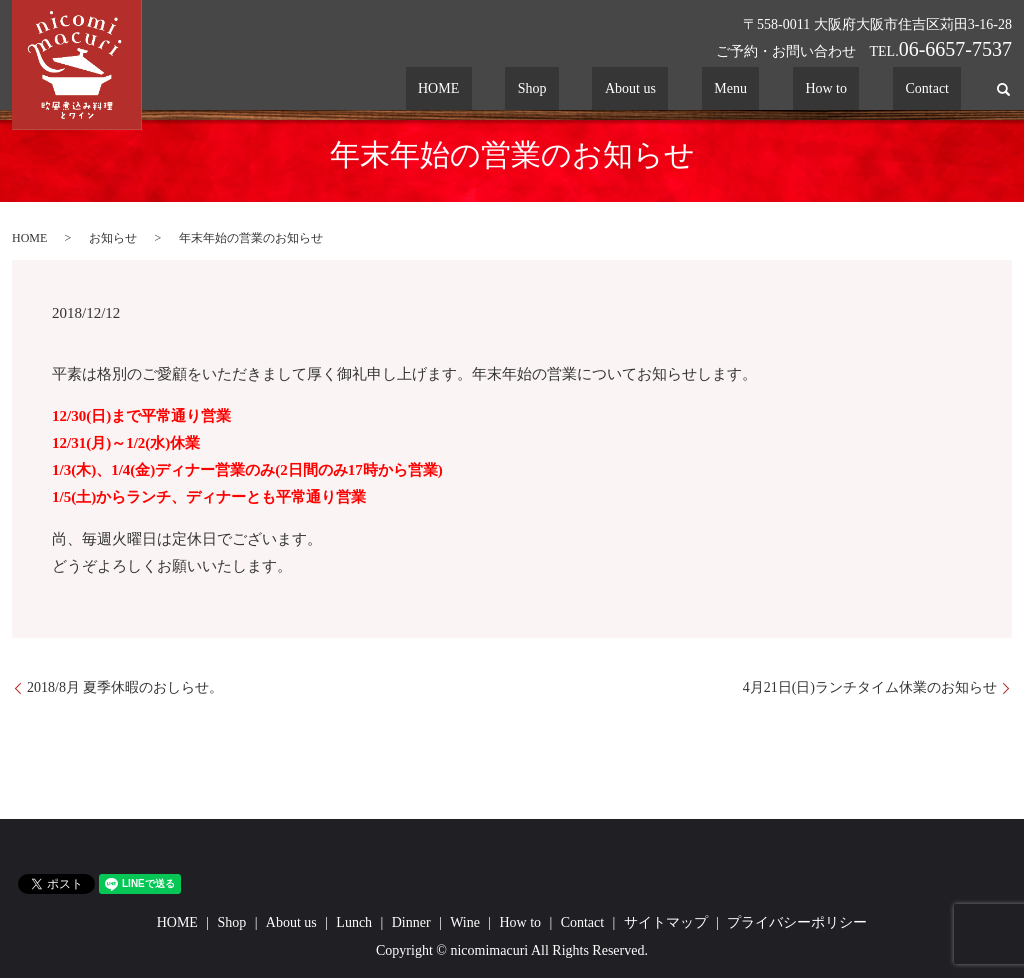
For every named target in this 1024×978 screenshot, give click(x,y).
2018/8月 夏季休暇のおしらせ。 (125, 687)
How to (864, 89)
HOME (575, 89)
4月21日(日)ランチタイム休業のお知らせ (870, 687)
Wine (465, 922)
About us (717, 89)
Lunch (354, 922)
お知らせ (113, 238)
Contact (940, 89)
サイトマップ (666, 922)
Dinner (411, 922)
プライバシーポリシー (797, 922)
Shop (643, 89)
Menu (792, 89)
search (1003, 89)
